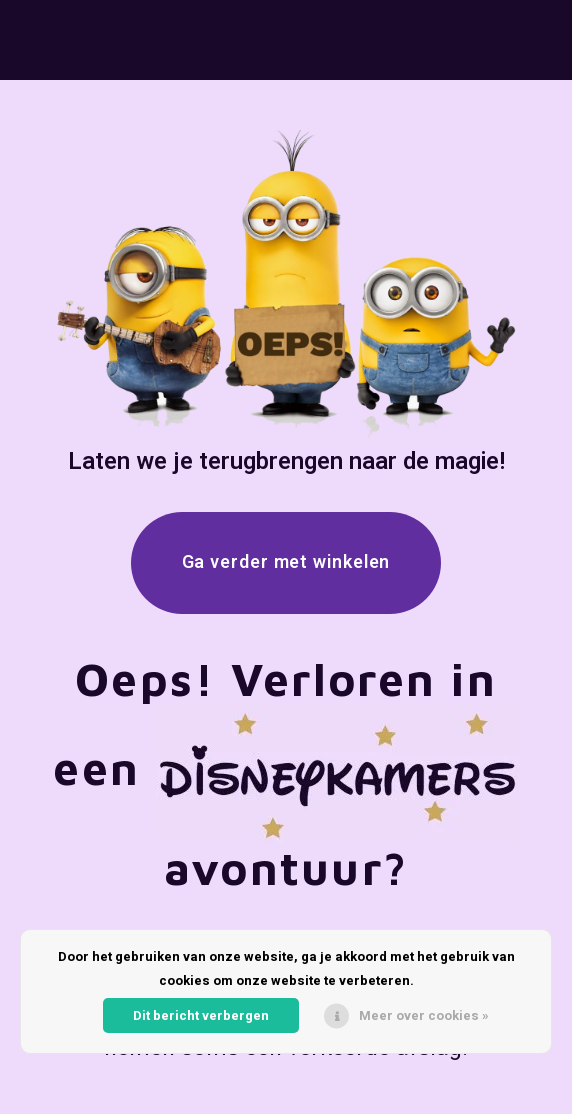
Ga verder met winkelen (286, 562)
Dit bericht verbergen (201, 1015)
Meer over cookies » (424, 1015)
